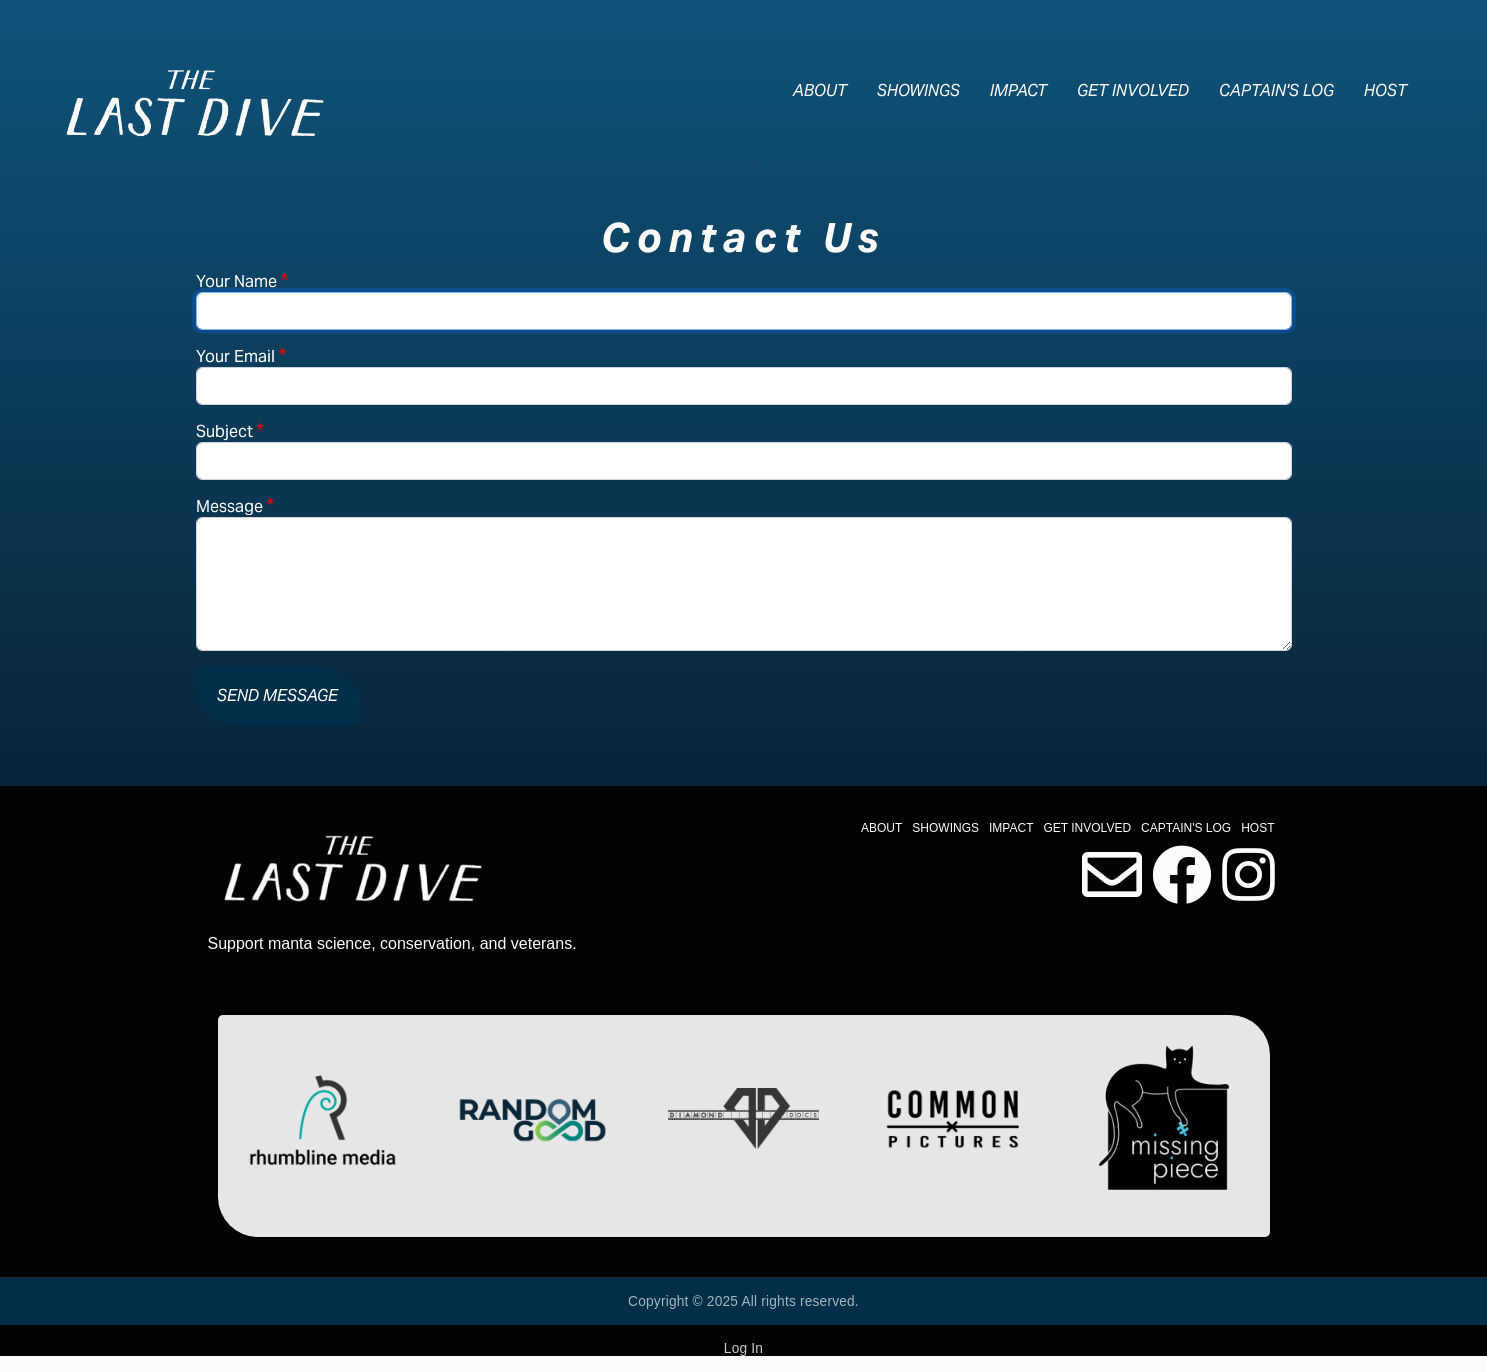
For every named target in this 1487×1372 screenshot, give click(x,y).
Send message (277, 695)
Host (1385, 90)
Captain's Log (1276, 90)
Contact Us (1112, 875)
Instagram (1248, 875)
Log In (743, 1348)
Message (229, 506)
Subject (224, 431)
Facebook (1182, 875)
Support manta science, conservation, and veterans (390, 943)
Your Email (235, 356)
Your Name (236, 281)
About (820, 90)
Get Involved (1133, 90)
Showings (918, 90)
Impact (1018, 90)
